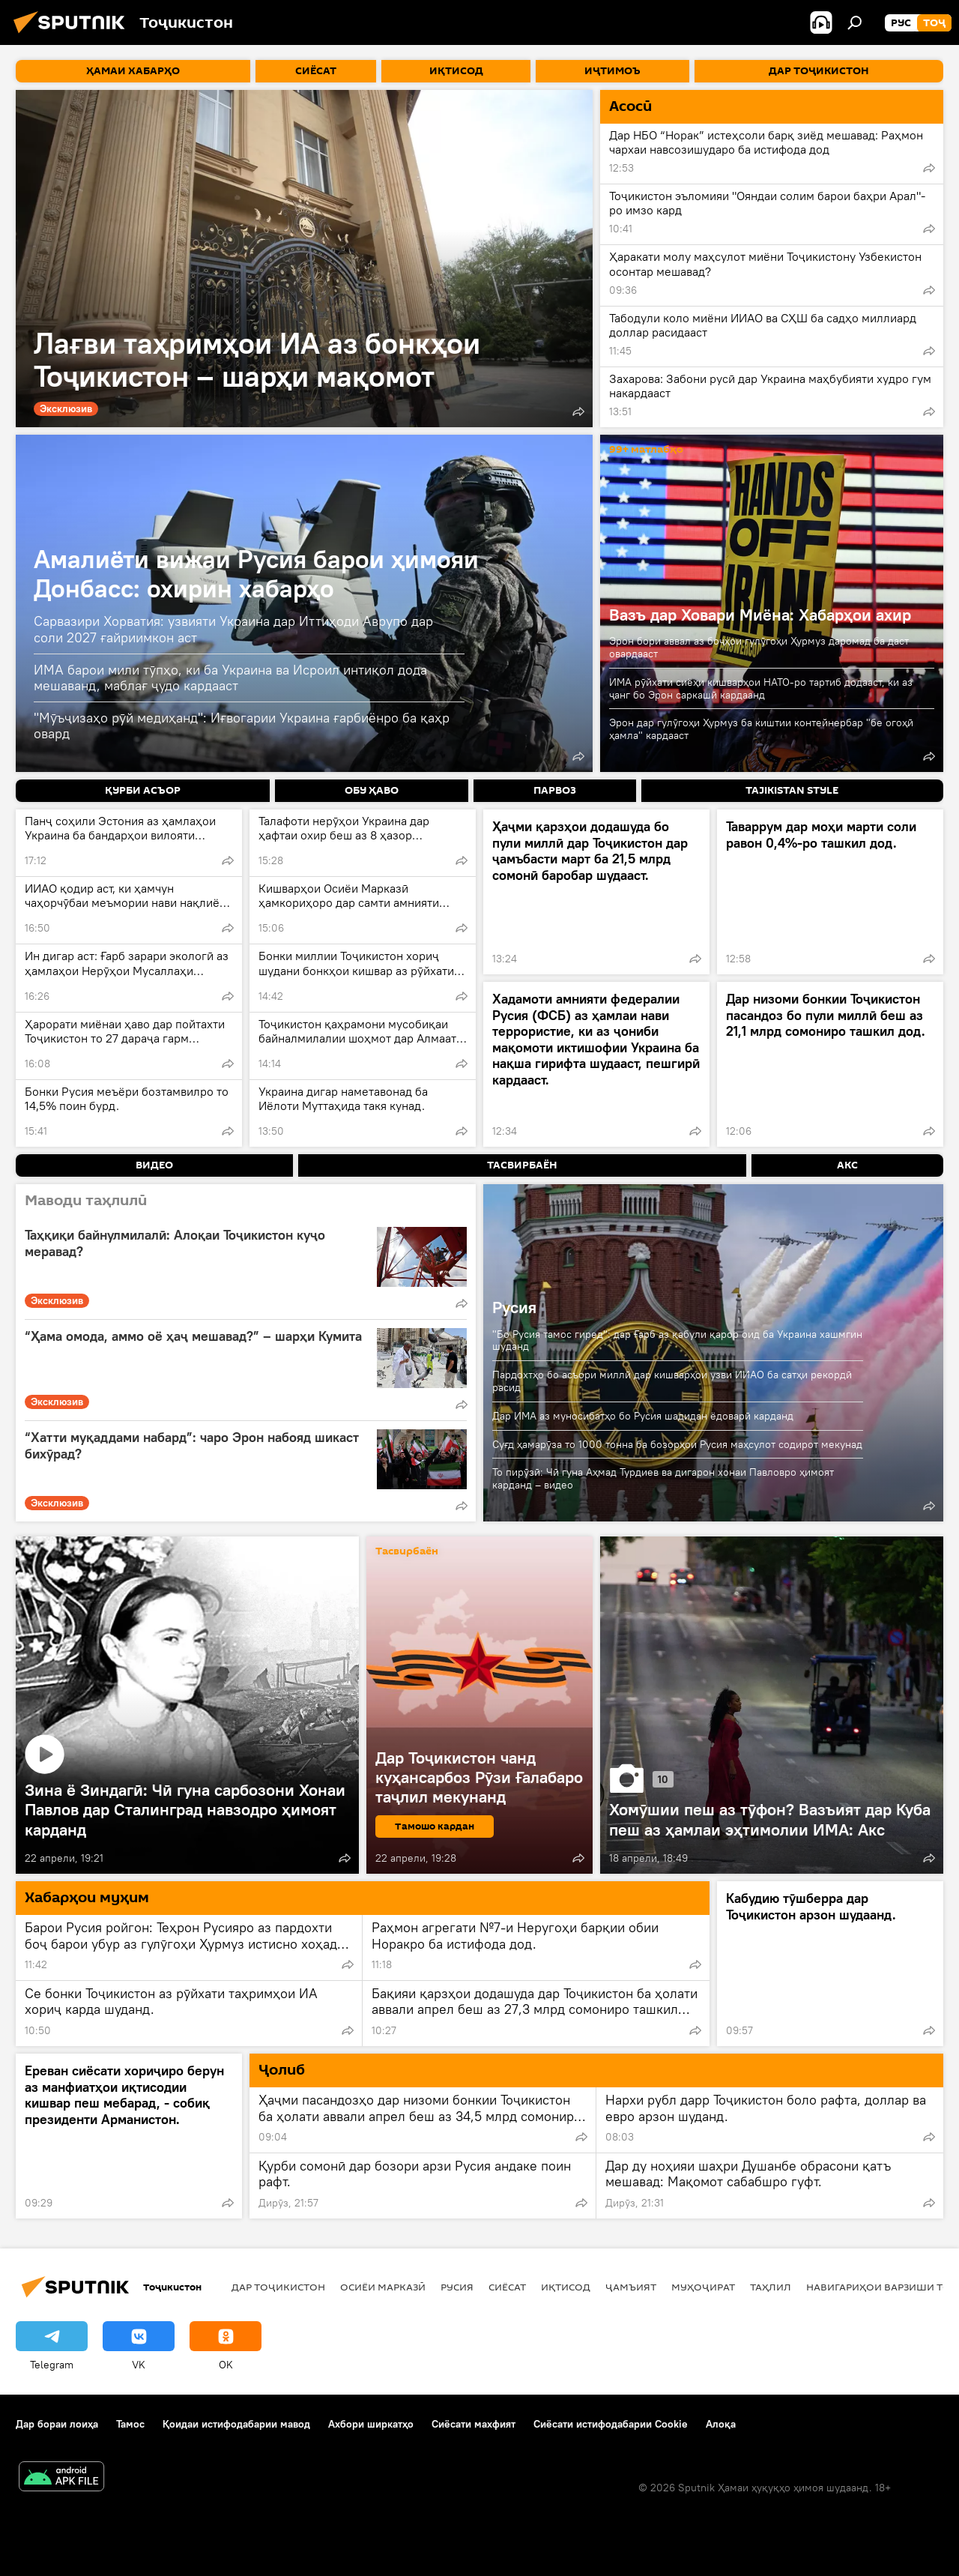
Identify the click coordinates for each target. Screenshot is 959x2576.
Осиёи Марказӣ (383, 2286)
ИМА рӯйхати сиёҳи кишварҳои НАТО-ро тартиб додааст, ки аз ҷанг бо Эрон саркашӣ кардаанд (761, 688)
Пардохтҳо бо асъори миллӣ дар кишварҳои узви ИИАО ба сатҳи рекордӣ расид (672, 1381)
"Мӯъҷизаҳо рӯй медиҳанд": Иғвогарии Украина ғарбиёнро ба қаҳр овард (242, 725)
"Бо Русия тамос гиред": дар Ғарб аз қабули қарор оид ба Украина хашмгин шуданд (677, 1340)
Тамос (130, 2424)
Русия (514, 1307)
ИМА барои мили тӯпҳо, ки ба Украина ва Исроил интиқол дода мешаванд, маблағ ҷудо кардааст (230, 678)
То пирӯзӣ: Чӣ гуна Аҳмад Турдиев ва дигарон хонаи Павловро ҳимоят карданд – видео (663, 1478)
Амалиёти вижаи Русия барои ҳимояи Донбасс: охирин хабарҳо (256, 573)
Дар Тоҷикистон (278, 2286)
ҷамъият (630, 2286)
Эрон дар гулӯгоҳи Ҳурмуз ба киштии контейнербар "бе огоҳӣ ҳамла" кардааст (761, 729)
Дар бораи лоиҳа (57, 2424)
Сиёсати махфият (473, 2424)
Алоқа (721, 2424)
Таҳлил (770, 2286)
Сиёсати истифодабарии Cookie (610, 2424)
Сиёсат (507, 2286)
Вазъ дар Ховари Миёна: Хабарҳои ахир (760, 614)
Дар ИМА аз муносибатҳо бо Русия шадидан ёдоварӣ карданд (642, 1416)
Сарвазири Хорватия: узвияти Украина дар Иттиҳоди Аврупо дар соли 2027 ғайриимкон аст (233, 629)
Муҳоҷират (703, 2286)
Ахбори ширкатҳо (371, 2424)
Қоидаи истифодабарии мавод (236, 2424)
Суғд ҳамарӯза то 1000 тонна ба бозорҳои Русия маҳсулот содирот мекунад (677, 1444)
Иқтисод (565, 2286)
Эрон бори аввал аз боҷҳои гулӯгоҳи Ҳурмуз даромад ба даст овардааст (759, 647)
